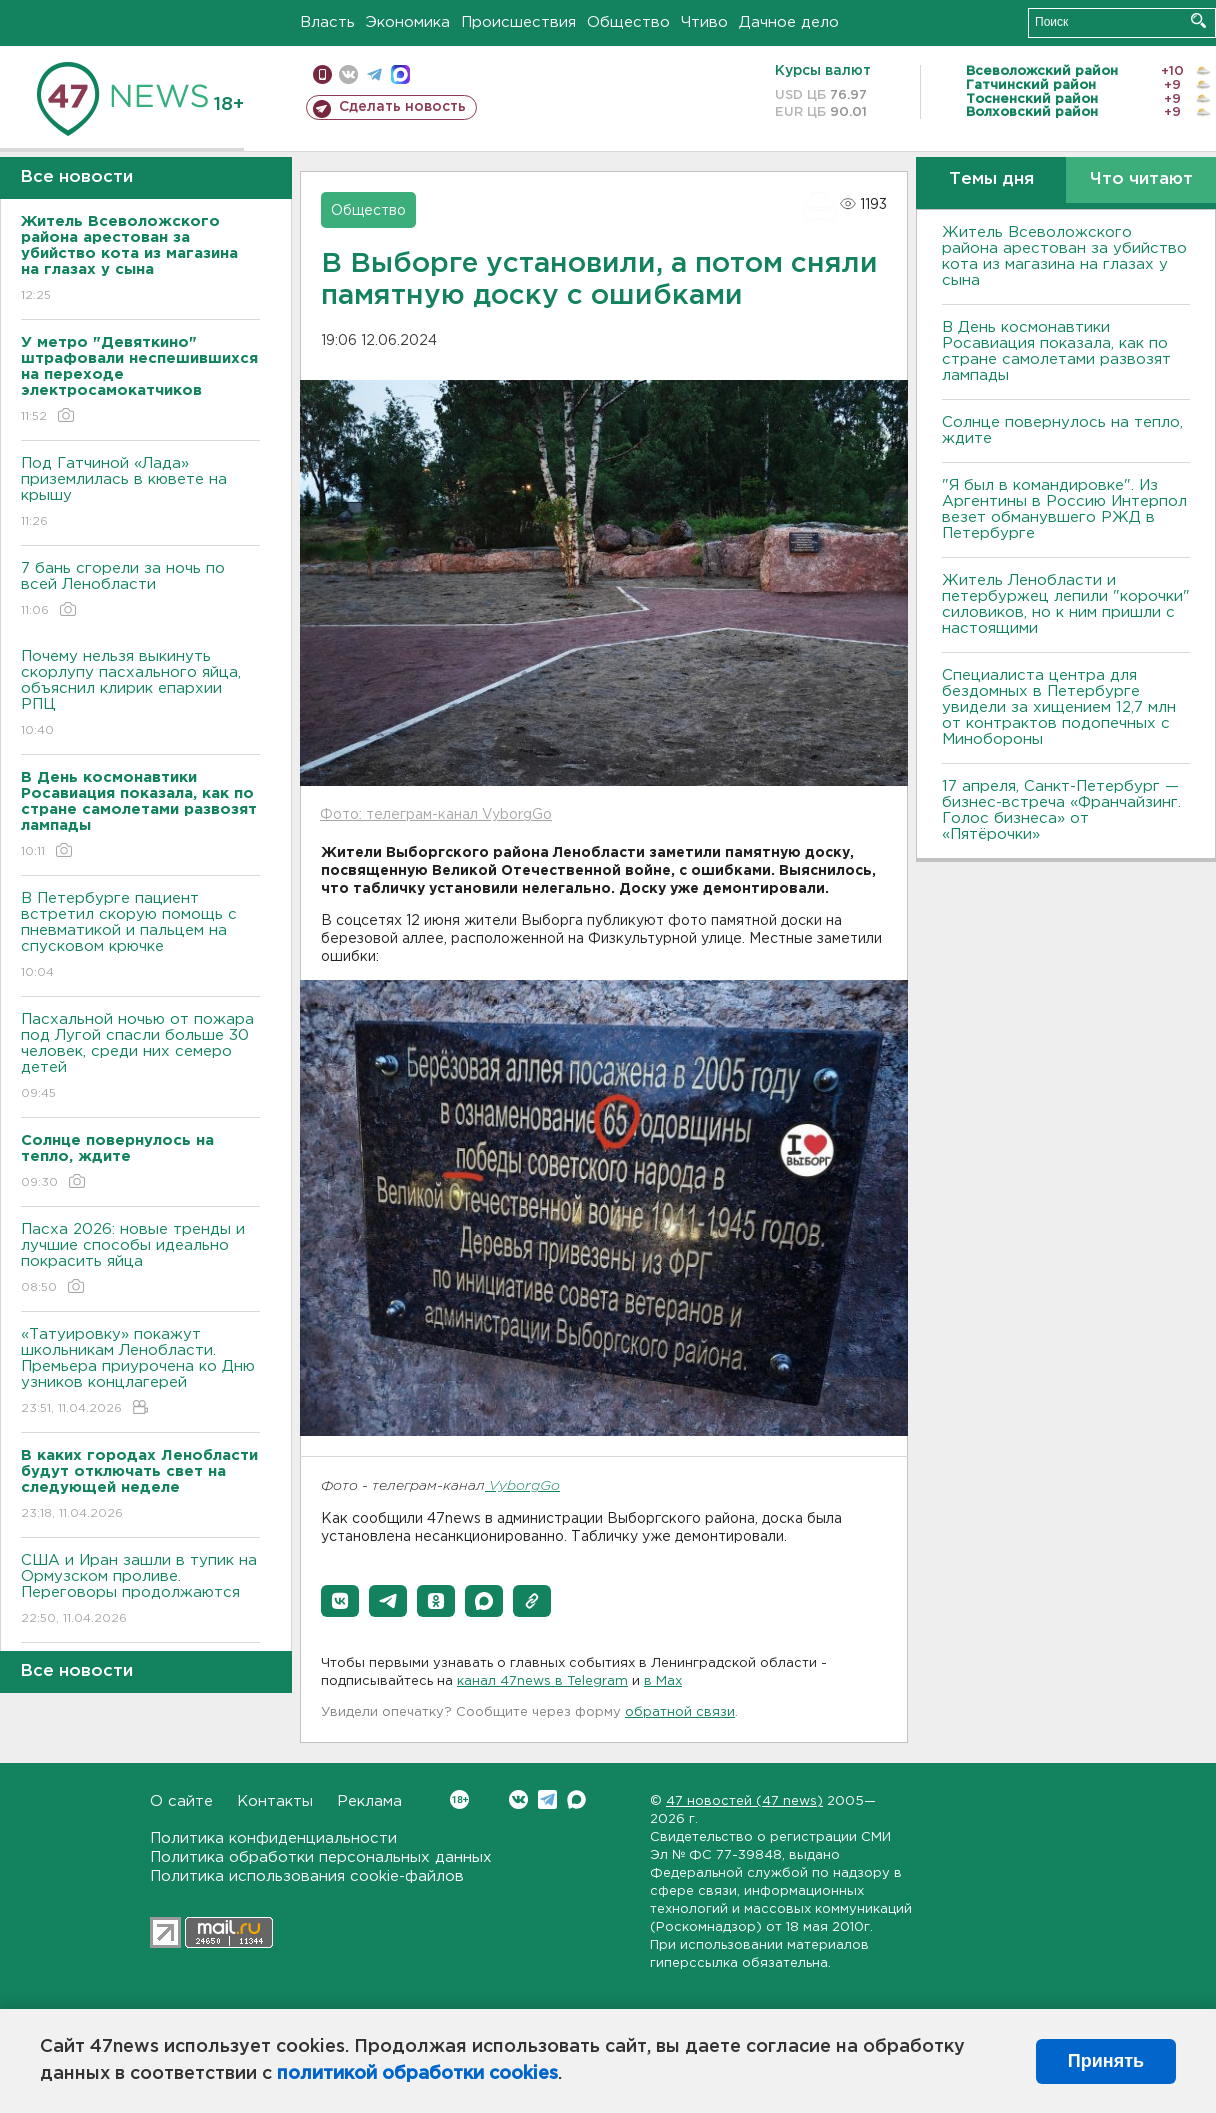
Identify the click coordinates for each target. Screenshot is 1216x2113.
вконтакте (348, 74)
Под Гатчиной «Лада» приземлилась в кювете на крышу (140, 493)
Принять (1106, 2061)
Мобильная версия (322, 74)
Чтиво (704, 22)
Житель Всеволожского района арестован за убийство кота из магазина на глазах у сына (1064, 256)
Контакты (275, 1801)
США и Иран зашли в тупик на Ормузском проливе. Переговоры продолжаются (140, 1590)
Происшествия (518, 22)
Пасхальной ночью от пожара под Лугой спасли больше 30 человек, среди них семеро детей (140, 1057)
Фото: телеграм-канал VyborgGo (436, 815)
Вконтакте (459, 1799)
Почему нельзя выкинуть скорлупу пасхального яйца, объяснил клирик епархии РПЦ (140, 694)
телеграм (374, 74)
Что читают (1141, 179)
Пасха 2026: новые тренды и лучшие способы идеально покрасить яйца (140, 1259)
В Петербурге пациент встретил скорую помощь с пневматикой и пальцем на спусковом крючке (140, 936)
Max (576, 1799)
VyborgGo (522, 1486)
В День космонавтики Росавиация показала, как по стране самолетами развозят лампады (1056, 351)
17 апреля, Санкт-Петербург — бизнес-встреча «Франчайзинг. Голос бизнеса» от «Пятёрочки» (1061, 810)
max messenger (400, 74)
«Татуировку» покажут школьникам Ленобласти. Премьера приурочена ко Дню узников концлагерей (140, 1372)
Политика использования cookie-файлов (307, 1876)
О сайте (181, 1801)
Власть (327, 22)
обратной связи (680, 1712)
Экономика (408, 22)
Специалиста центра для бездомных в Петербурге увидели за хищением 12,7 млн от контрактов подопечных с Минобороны (1059, 707)
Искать (1198, 20)
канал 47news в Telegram (542, 1681)
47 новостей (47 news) (744, 1801)
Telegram (547, 1799)
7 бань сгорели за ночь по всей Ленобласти (140, 590)
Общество (628, 22)
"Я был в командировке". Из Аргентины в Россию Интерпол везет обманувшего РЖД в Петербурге (1064, 509)
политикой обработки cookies (417, 2074)
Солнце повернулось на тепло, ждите (1062, 430)
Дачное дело (789, 22)
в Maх (663, 1681)
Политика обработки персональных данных (321, 1857)
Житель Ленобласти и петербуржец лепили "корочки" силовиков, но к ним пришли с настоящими (1066, 604)
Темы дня (991, 179)
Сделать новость (402, 107)
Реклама (369, 1801)
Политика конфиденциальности (273, 1838)
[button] (340, 1601)
